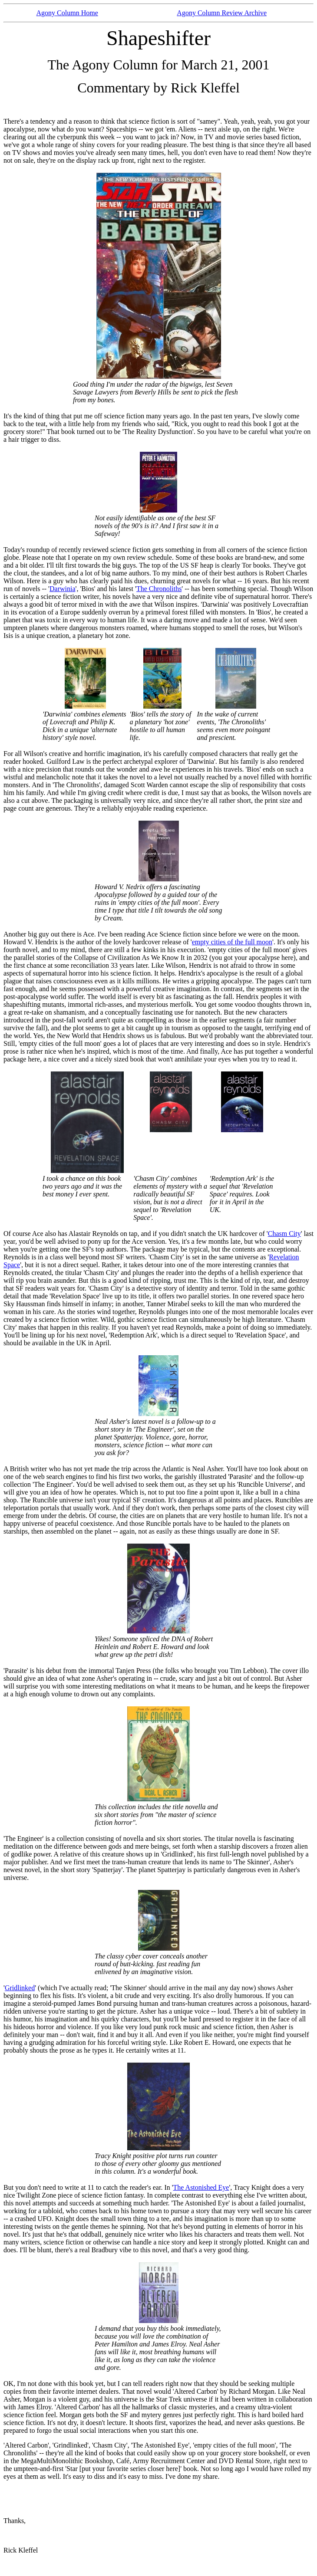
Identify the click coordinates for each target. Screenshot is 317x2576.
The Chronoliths (159, 588)
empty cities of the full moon (232, 942)
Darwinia (63, 588)
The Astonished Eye (201, 2187)
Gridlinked (20, 1987)
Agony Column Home (67, 12)
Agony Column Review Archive (222, 12)
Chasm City (284, 1233)
